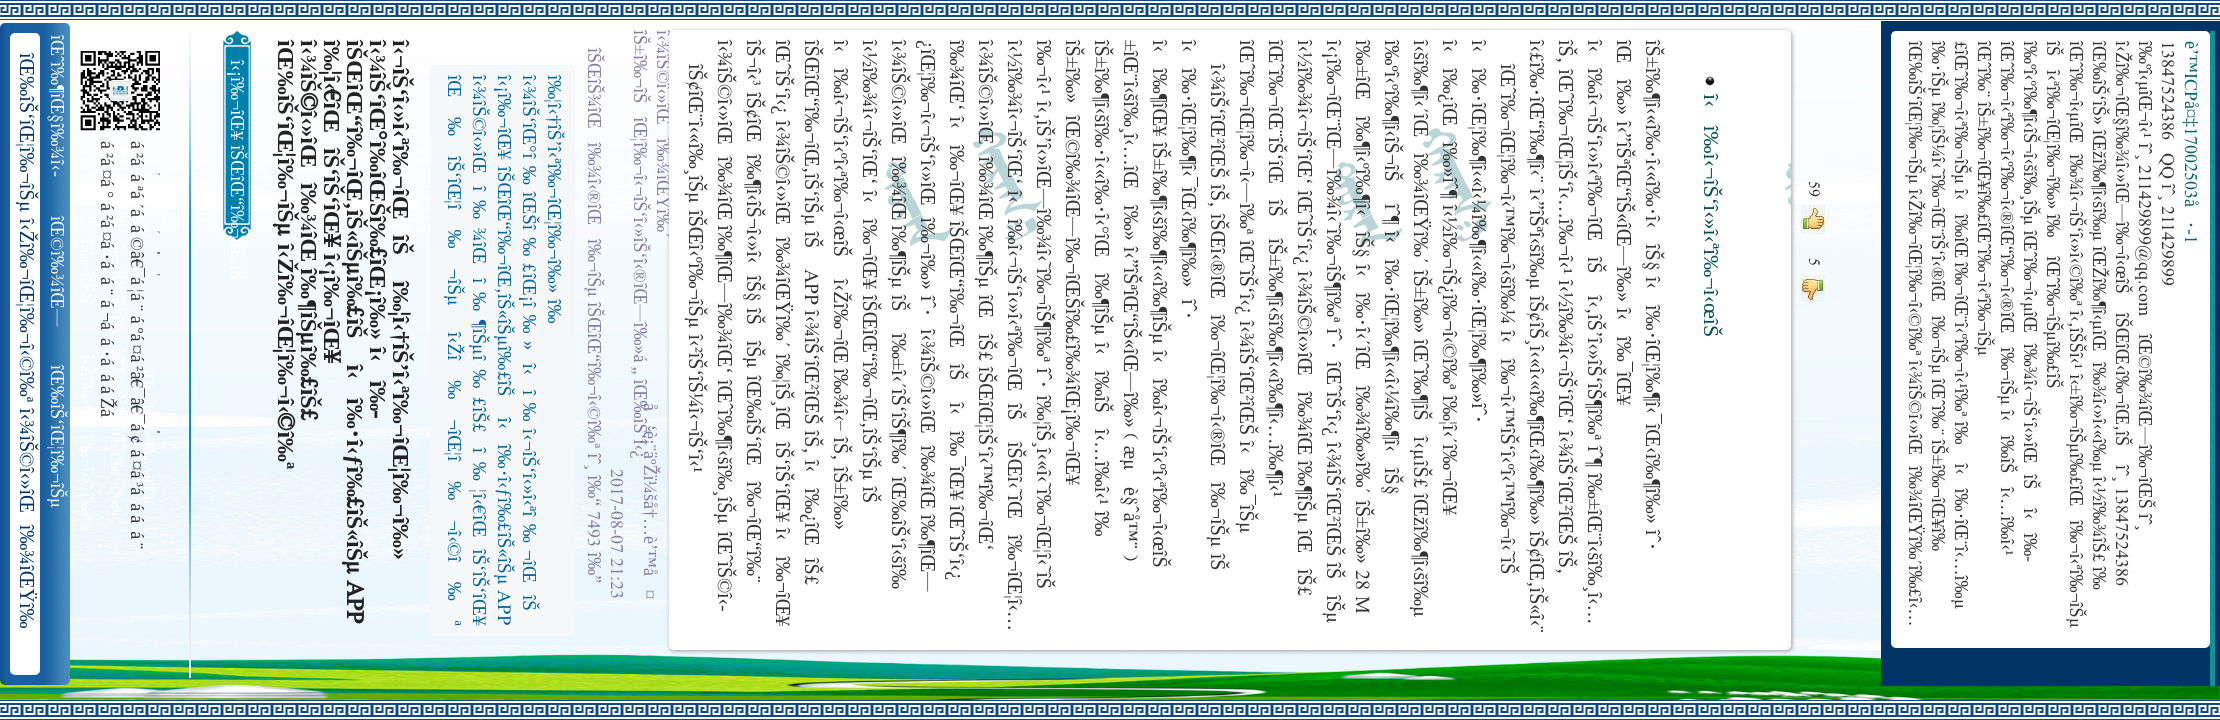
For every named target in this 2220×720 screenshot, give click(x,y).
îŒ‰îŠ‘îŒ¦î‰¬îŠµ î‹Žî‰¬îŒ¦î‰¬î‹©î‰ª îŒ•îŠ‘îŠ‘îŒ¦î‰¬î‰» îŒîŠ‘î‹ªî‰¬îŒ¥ (58, 437)
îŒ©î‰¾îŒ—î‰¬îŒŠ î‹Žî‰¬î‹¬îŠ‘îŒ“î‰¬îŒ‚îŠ (58, 272)
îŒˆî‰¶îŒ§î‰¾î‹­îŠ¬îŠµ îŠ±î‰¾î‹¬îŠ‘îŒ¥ (58, 106)
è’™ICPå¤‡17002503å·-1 (2189, 142)
